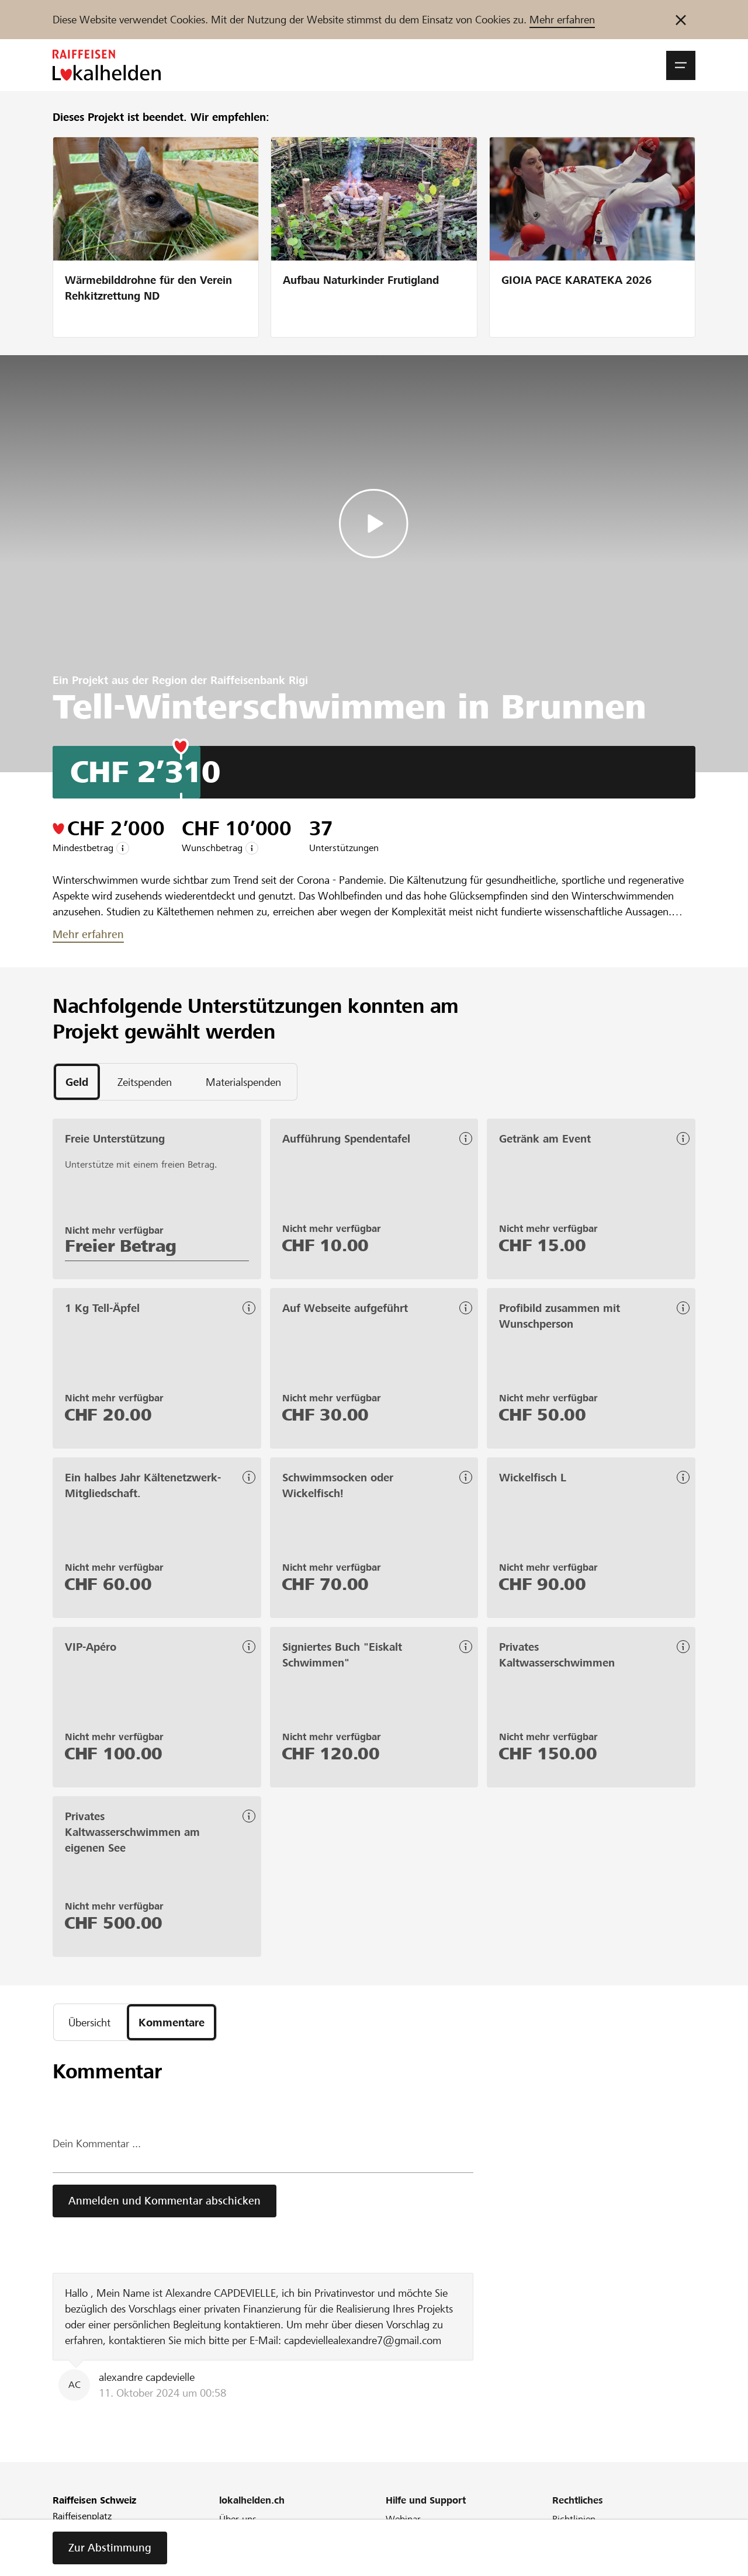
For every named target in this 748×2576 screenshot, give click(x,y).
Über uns (238, 2519)
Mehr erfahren (562, 19)
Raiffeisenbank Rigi (259, 680)
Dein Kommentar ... (97, 2143)
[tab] (77, 1081)
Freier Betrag (120, 1246)
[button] (680, 65)
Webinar (403, 2519)
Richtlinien (573, 2519)
